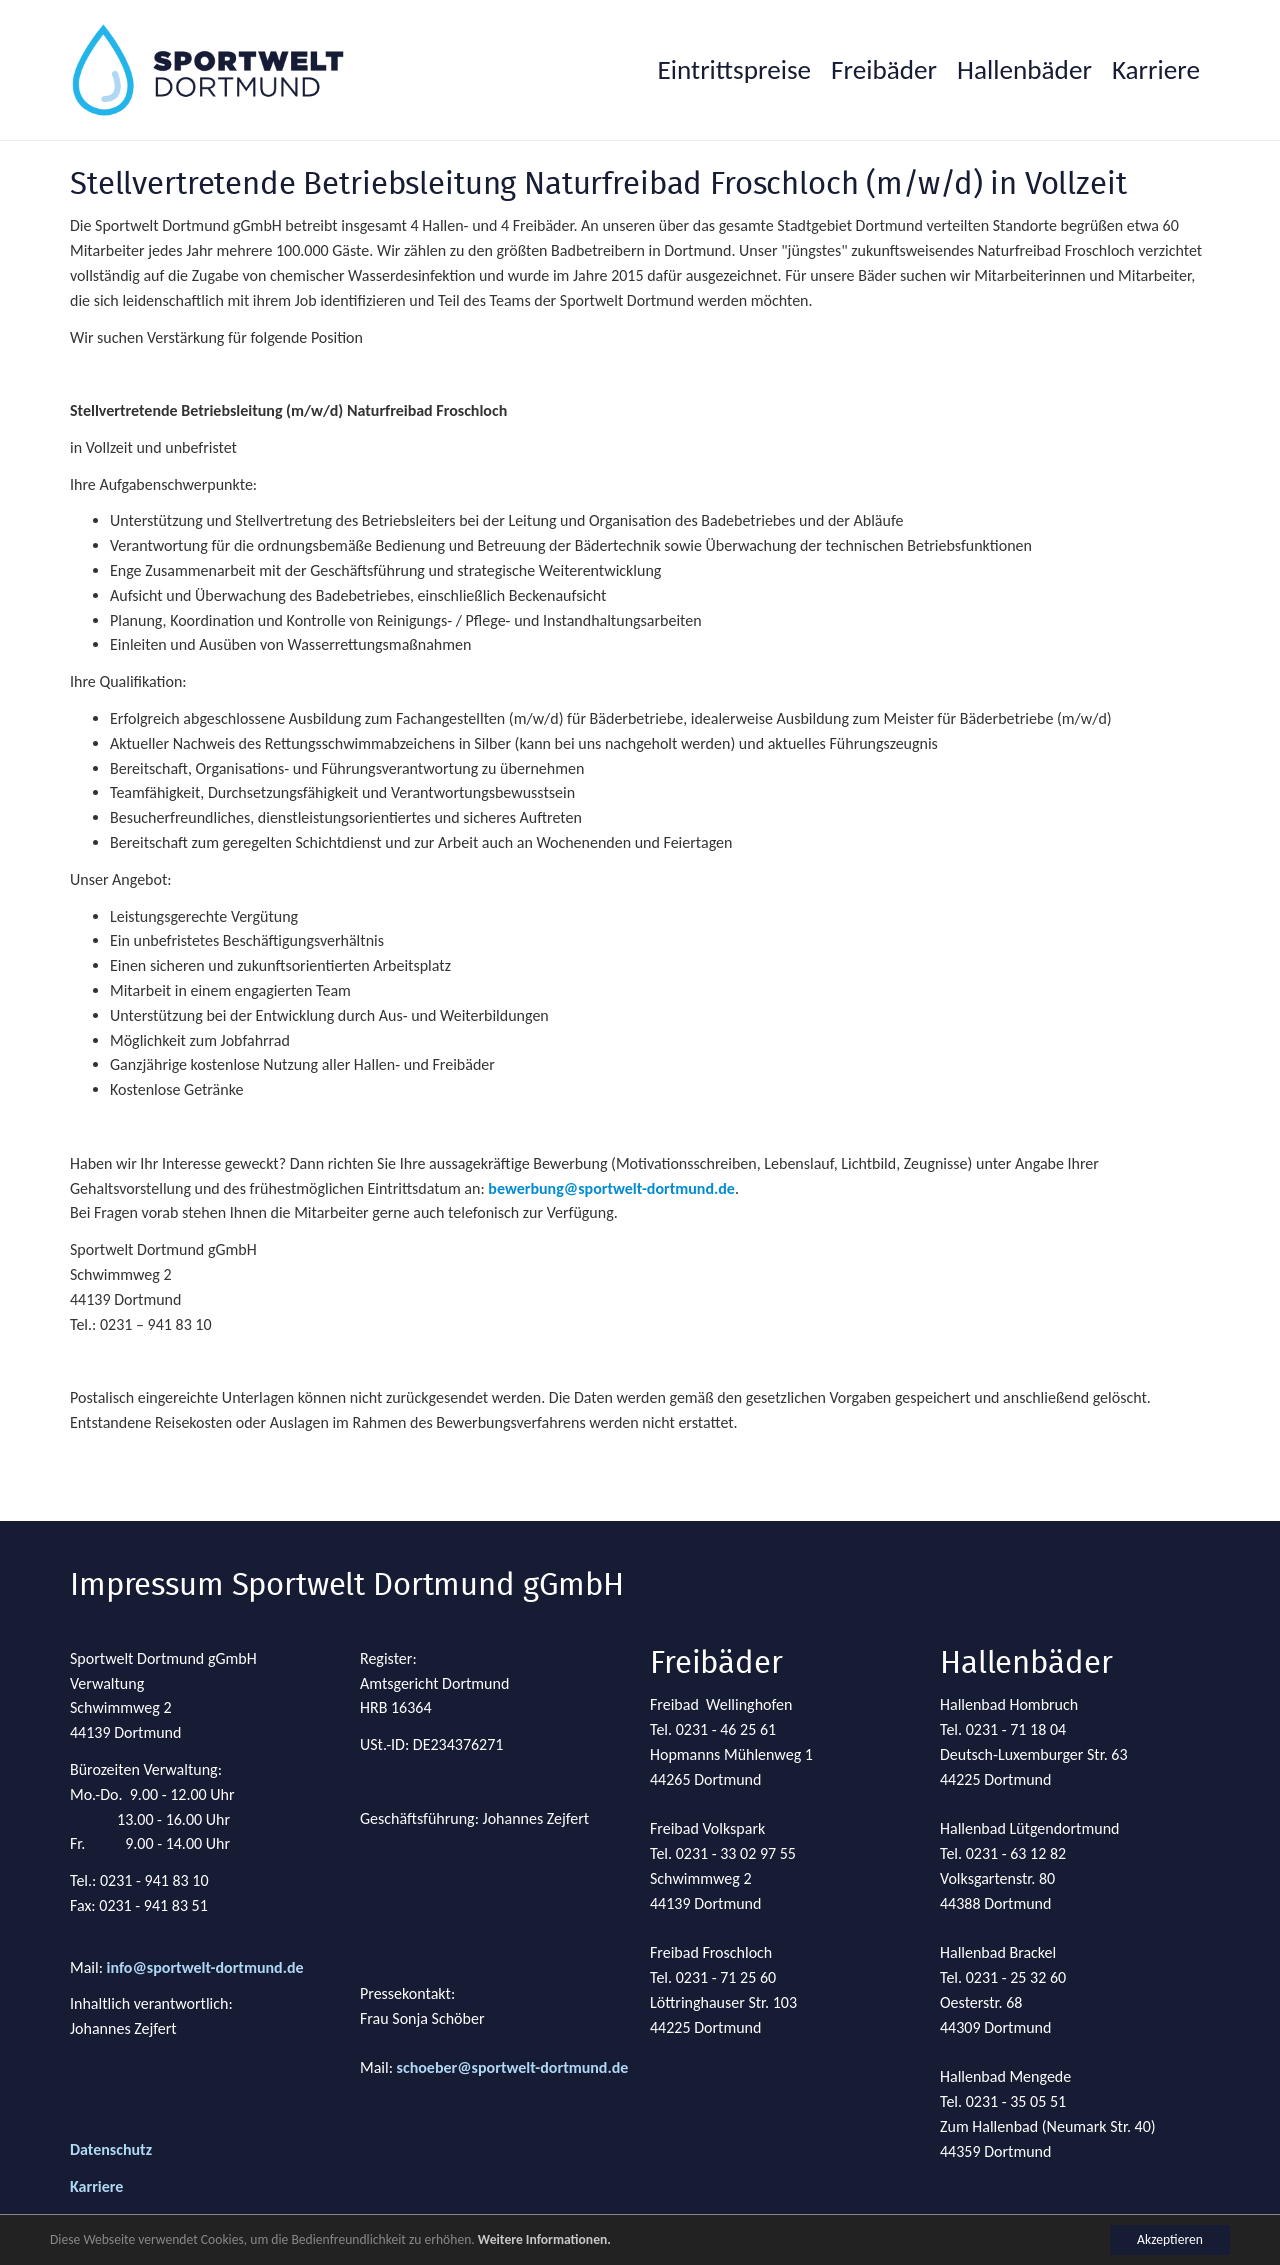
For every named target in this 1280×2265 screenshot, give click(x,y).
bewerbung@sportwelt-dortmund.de (611, 1188)
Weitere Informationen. (544, 2239)
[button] (884, 70)
